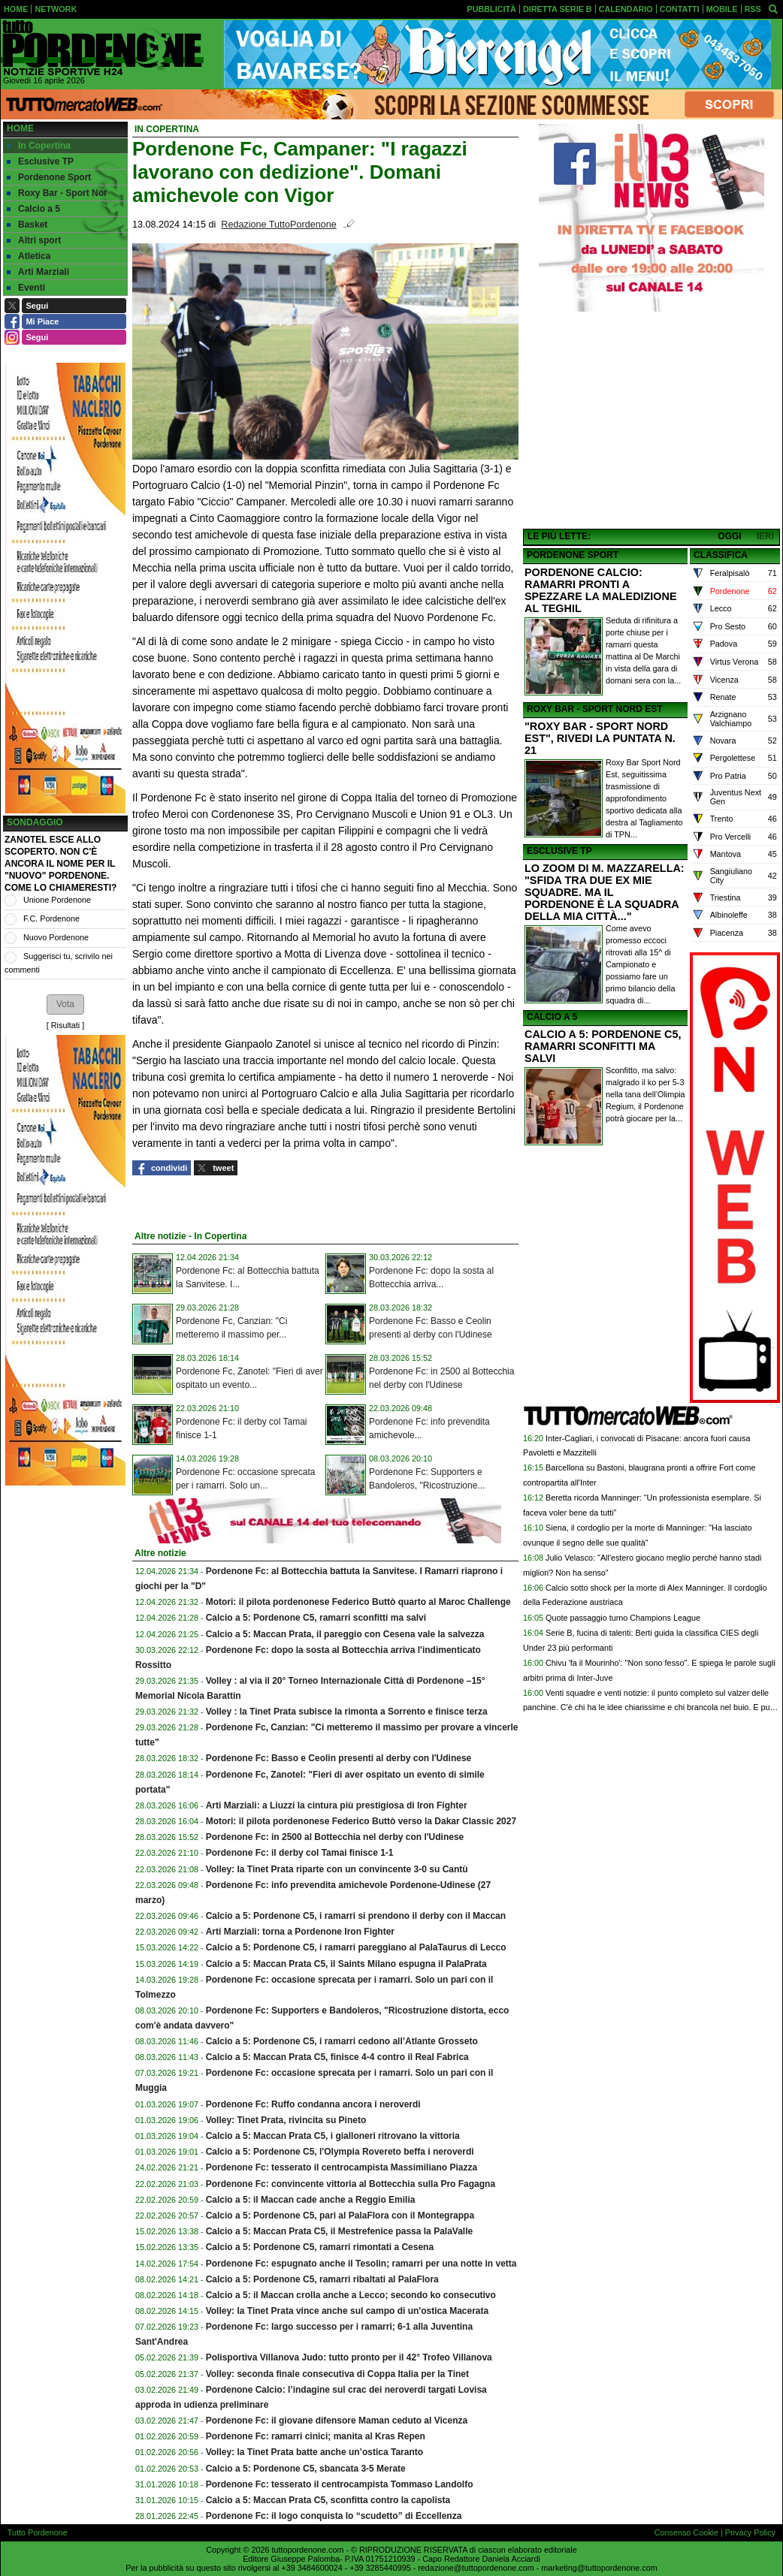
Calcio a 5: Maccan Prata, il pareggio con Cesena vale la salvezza (345, 1634)
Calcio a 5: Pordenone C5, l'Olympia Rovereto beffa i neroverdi (340, 2151)
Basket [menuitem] (27, 224)
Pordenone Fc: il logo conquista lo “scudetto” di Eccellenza (334, 2516)
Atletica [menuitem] (28, 256)
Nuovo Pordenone (56, 937)
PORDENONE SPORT (572, 555)
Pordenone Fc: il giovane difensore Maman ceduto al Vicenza (337, 2420)
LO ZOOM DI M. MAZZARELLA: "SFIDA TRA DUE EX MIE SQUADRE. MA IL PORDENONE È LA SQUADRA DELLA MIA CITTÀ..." (605, 892)
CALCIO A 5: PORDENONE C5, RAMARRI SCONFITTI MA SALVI (603, 1046)
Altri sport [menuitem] (34, 240)
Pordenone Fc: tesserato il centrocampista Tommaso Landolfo (339, 2484)
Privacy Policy (750, 2532)
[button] (65, 1004)
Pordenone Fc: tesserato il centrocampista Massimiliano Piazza (341, 2167)
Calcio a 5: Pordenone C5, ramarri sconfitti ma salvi (316, 1617)
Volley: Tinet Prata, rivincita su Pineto (286, 2120)
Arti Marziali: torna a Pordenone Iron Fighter (300, 1931)
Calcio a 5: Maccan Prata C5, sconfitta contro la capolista (328, 2500)
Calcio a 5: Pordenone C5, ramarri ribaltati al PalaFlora (322, 2279)
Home (20, 128)
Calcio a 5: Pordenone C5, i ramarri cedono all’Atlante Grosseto (342, 2041)
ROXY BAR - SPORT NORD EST (594, 709)
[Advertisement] (651, 421)
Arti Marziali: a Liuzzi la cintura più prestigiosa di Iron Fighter (336, 1805)
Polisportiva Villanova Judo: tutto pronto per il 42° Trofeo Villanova (349, 2357)
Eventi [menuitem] (26, 287)
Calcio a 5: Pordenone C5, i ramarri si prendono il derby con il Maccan (356, 1916)
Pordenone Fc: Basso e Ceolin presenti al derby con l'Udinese (339, 1758)
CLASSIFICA (721, 555)
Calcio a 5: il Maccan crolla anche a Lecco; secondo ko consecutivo (351, 2295)
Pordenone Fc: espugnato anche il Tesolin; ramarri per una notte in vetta (361, 2263)
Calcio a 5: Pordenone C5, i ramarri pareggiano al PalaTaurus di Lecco (356, 1947)
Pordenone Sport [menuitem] (49, 177)
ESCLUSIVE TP (559, 851)
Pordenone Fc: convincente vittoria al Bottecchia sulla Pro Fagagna (350, 2184)
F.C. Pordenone (51, 918)
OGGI (729, 536)
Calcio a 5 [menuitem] (33, 209)
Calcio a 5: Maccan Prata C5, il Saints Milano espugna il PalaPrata (346, 1964)
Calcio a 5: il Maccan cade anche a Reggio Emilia (311, 2199)
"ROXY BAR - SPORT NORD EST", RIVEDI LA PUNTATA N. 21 (600, 738)
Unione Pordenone (57, 899)
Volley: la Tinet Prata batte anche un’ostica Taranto (314, 2452)
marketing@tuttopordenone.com (599, 2567)
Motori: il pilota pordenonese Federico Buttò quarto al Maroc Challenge (358, 1602)
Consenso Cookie (686, 2532)
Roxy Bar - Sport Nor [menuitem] (57, 193)
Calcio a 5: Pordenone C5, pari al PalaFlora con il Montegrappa (340, 2215)
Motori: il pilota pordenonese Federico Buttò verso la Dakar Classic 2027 (361, 1821)
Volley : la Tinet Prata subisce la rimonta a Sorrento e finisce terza (347, 1711)
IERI (765, 536)
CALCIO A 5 (552, 1017)
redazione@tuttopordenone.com (476, 2567)
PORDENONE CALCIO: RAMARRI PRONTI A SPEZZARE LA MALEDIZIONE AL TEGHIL (601, 590)
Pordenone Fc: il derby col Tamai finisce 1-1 (300, 1853)
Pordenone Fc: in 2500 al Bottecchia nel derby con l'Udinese (335, 1837)
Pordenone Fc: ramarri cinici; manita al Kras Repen (315, 2436)
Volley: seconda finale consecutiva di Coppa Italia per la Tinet (337, 2374)
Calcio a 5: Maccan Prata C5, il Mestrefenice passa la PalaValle (339, 2231)
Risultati (65, 1025)
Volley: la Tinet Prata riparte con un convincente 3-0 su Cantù (337, 1869)
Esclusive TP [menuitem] (40, 161)
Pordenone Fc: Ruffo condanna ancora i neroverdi (313, 2104)
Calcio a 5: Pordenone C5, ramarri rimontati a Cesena (320, 2247)
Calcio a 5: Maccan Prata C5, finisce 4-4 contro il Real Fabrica (337, 2057)
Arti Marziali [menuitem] (38, 272)
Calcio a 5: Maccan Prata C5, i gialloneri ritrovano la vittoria (333, 2136)
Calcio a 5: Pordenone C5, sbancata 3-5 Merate (306, 2468)
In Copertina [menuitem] (39, 145)
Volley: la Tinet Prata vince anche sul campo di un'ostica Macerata (347, 2311)
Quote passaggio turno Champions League (623, 1617)
